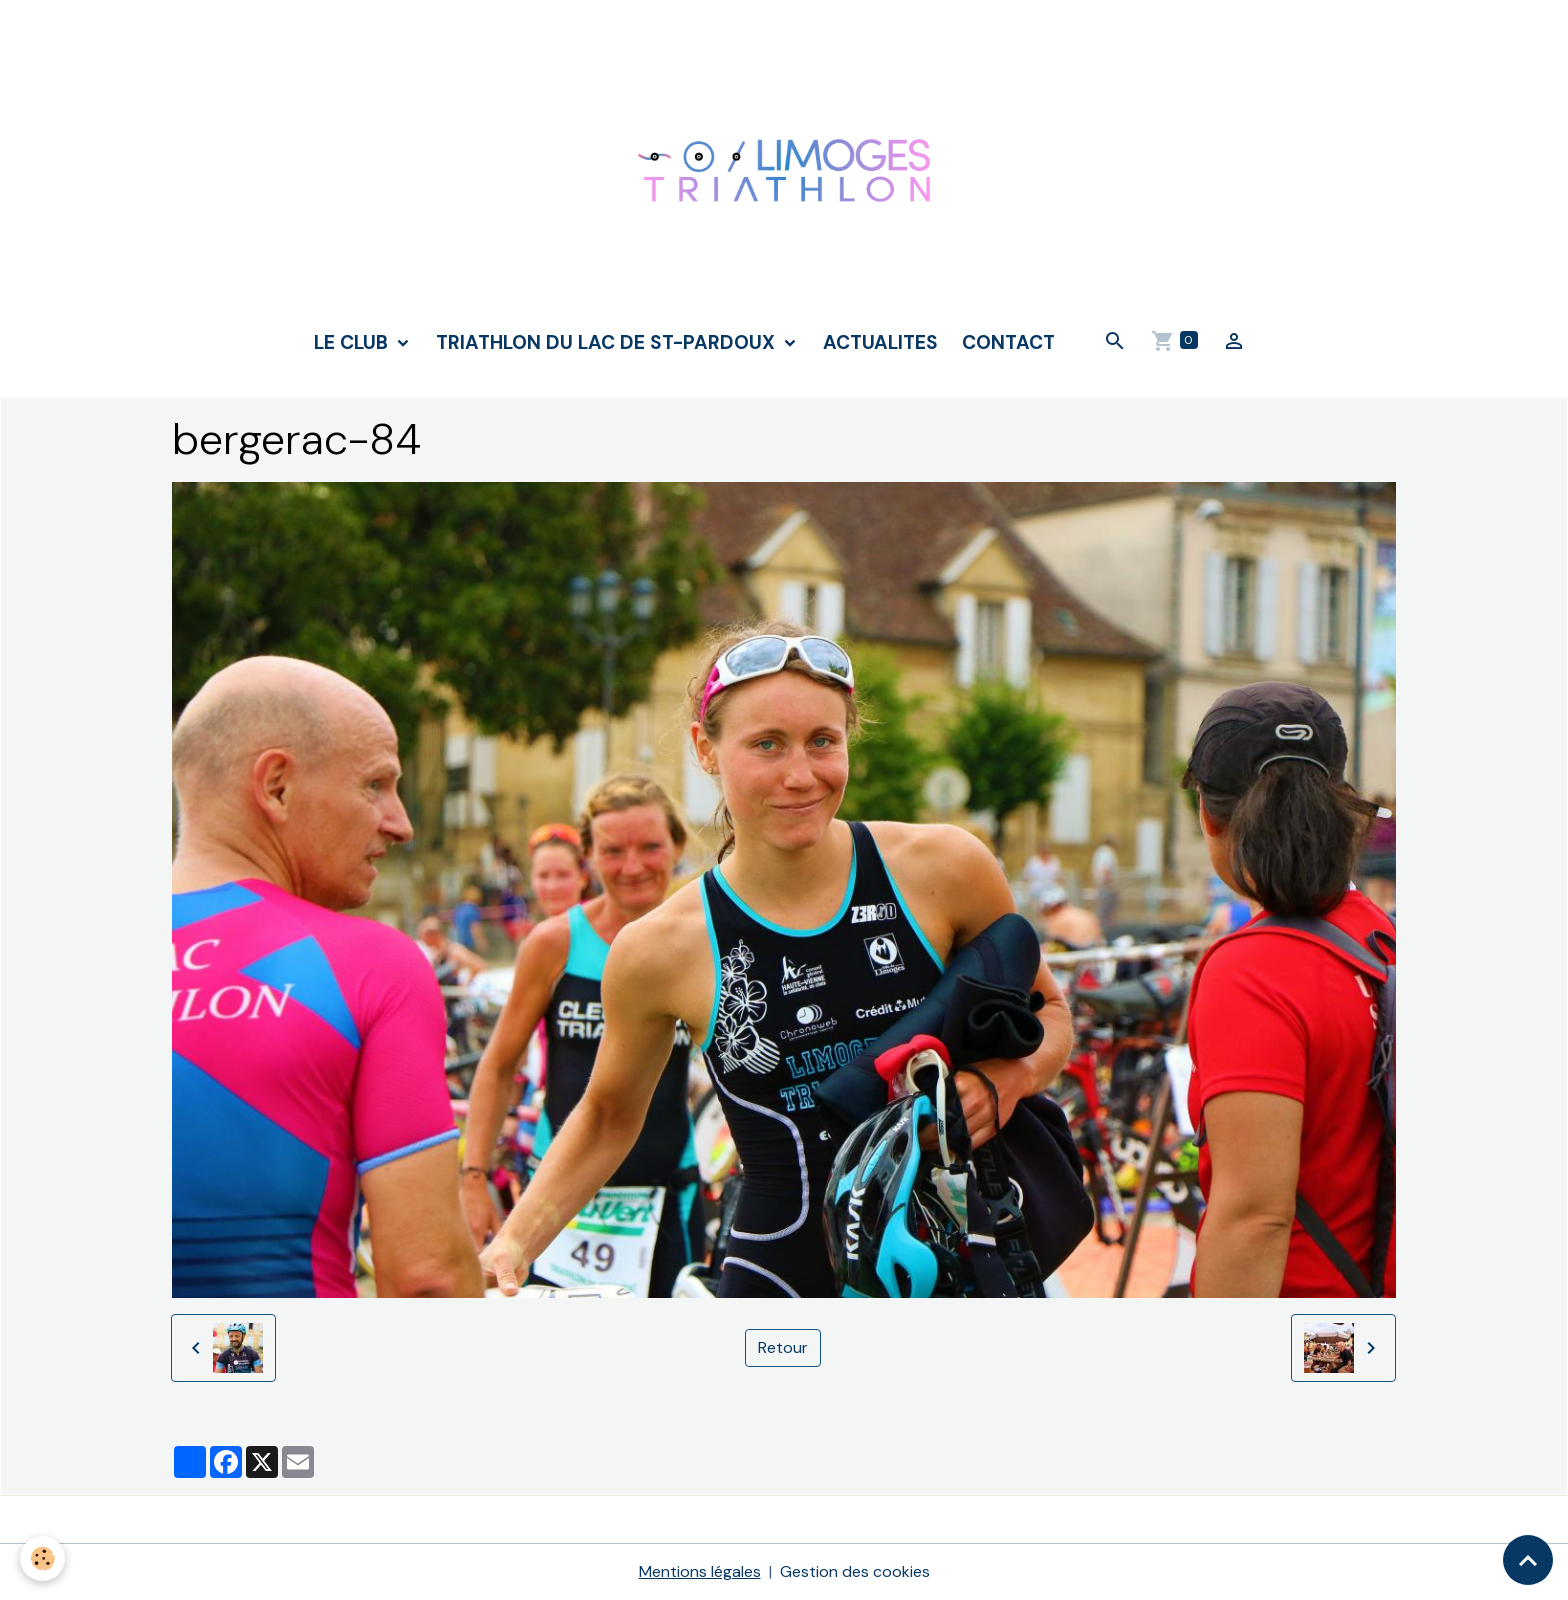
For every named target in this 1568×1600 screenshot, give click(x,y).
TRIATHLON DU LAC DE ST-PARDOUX (608, 342)
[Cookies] (42, 1558)
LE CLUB (353, 342)
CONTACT (1008, 342)
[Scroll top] (1528, 1560)
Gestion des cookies (855, 1571)
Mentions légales (700, 1571)
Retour (783, 1347)
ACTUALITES (880, 342)
